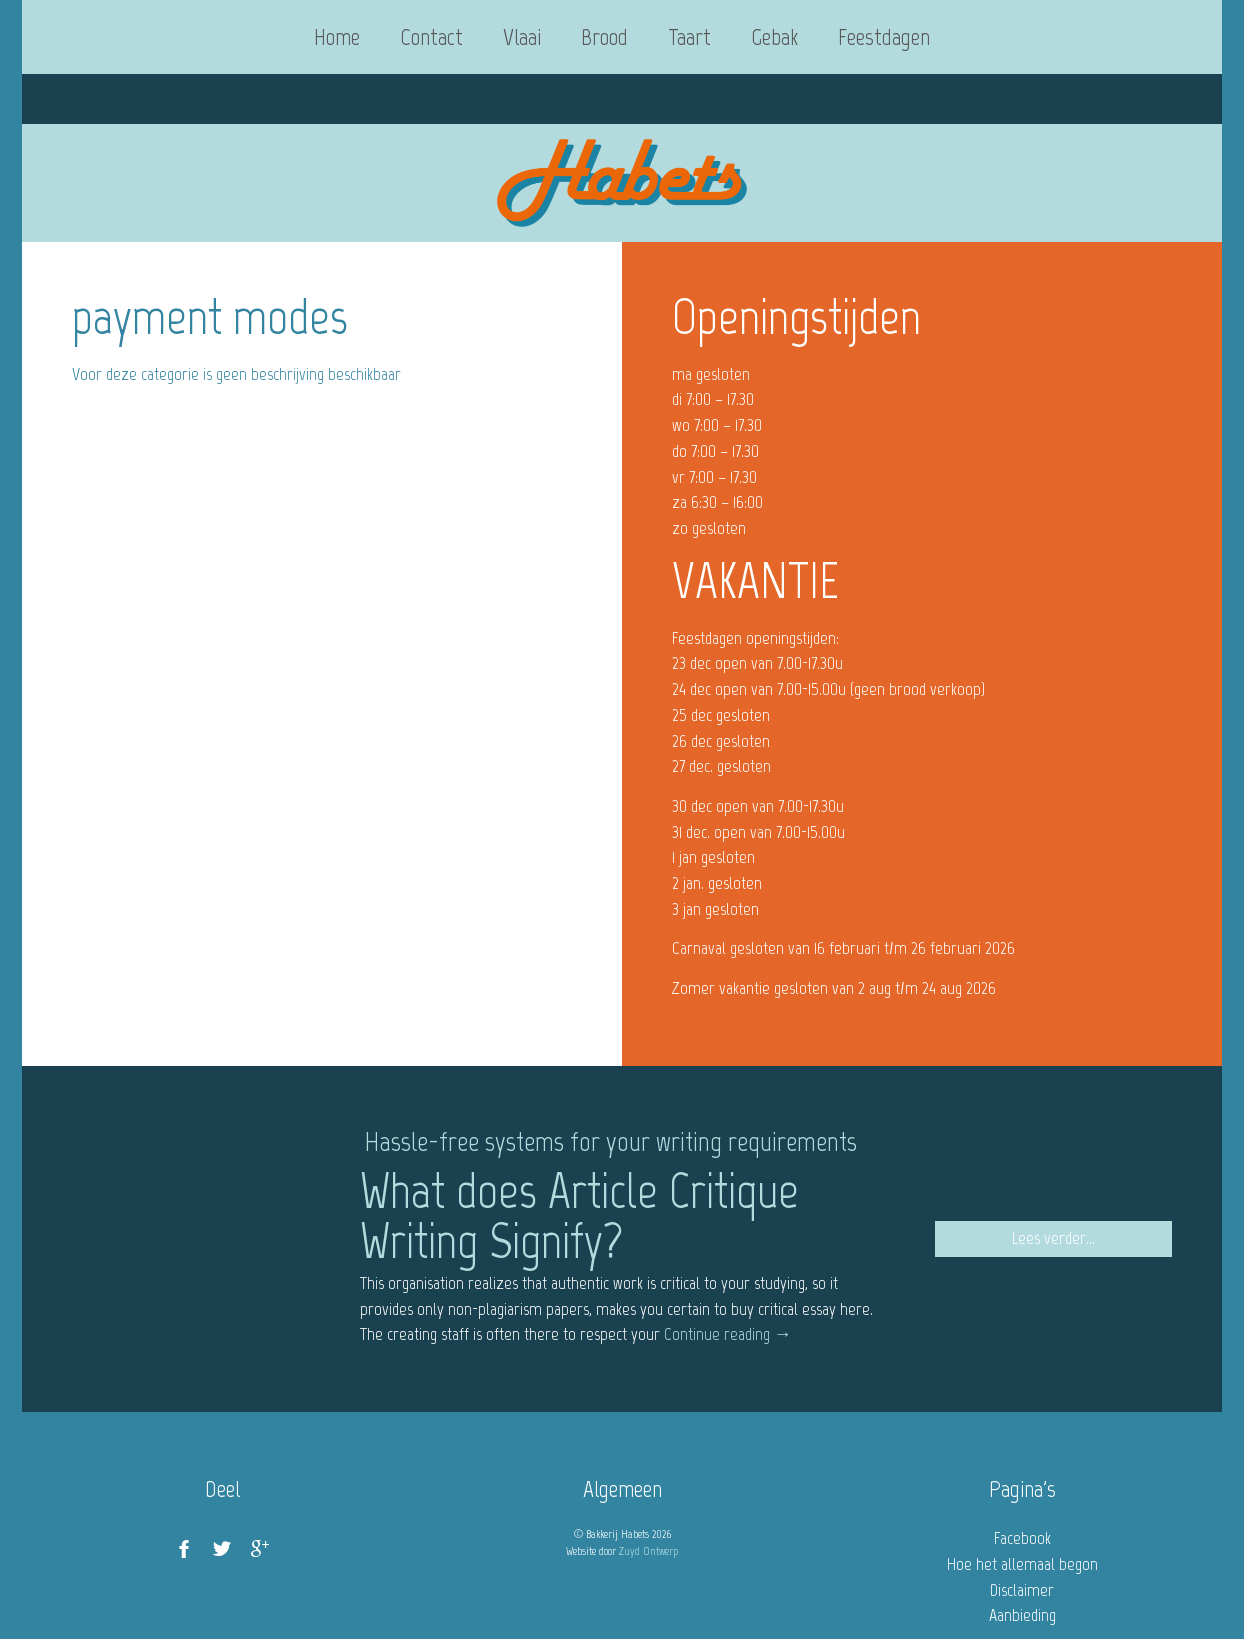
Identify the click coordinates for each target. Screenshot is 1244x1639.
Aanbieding (1022, 1615)
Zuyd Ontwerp (648, 1551)
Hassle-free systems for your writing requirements (611, 1141)
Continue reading (728, 1334)
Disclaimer (1022, 1590)
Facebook (1022, 1538)
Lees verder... (1053, 1238)
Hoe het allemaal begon (1022, 1564)
